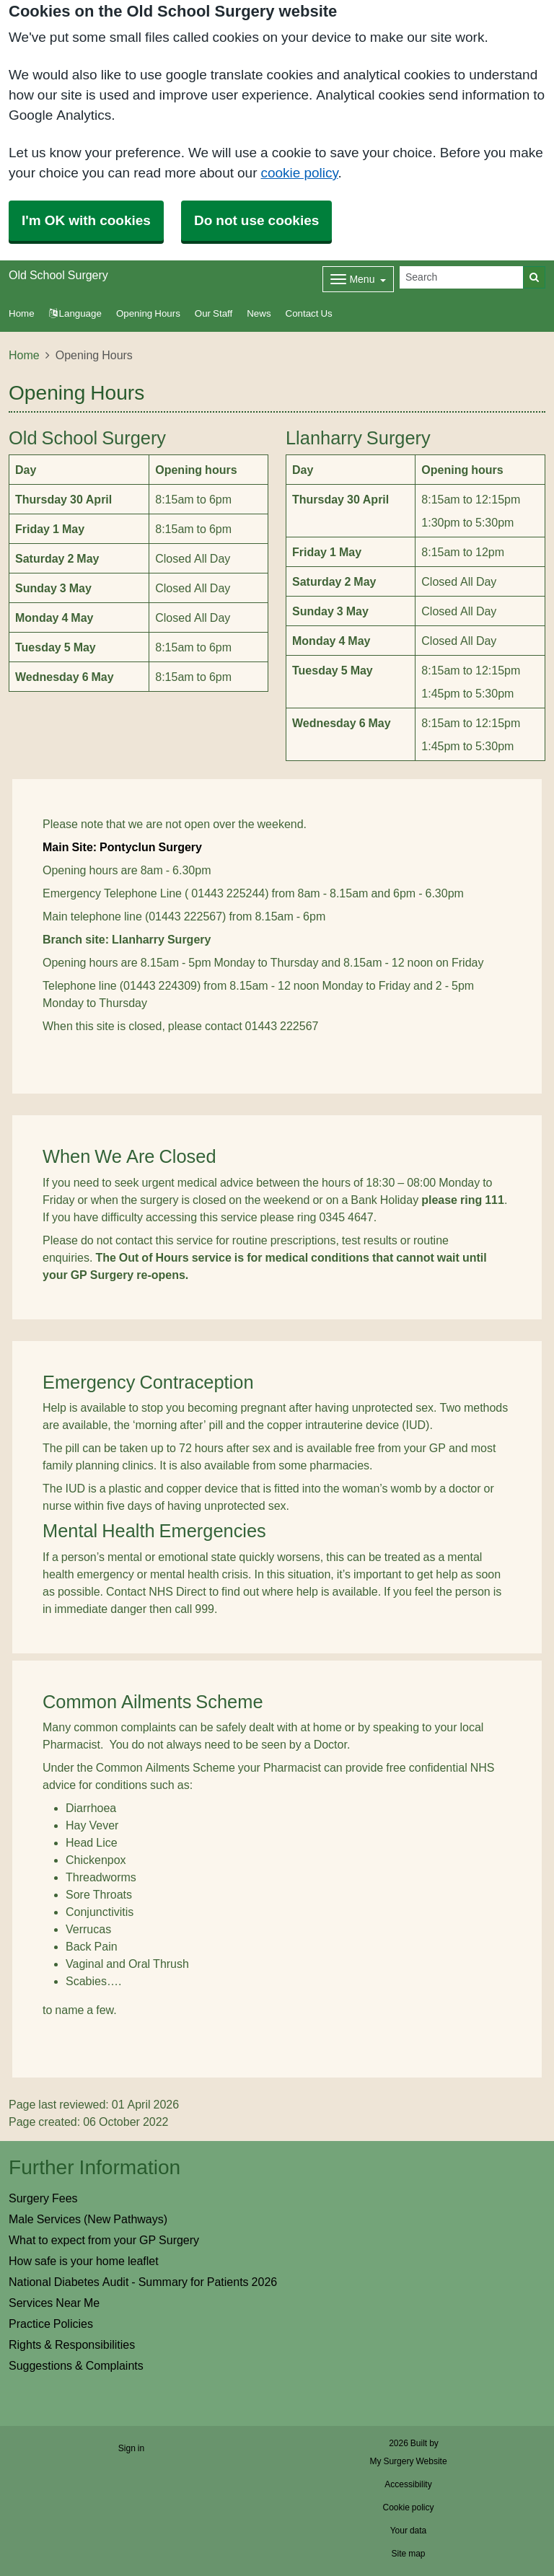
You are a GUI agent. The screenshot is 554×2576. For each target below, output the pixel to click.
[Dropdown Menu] (358, 279)
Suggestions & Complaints (76, 2365)
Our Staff (213, 313)
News (259, 313)
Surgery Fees (43, 2198)
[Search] (462, 277)
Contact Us (309, 313)
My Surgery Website (408, 2461)
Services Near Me (54, 2302)
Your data (408, 2530)
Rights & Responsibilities (72, 2344)
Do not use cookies (256, 220)
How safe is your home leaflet (84, 2261)
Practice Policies (51, 2323)
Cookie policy (408, 2507)
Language (75, 313)
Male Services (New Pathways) (88, 2219)
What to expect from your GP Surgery (104, 2240)
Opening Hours (148, 313)
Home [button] (22, 313)
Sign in (131, 2448)
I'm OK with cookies (86, 220)
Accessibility (407, 2484)
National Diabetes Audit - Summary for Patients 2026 (143, 2281)
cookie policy (299, 173)
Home (24, 355)
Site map (408, 2553)
